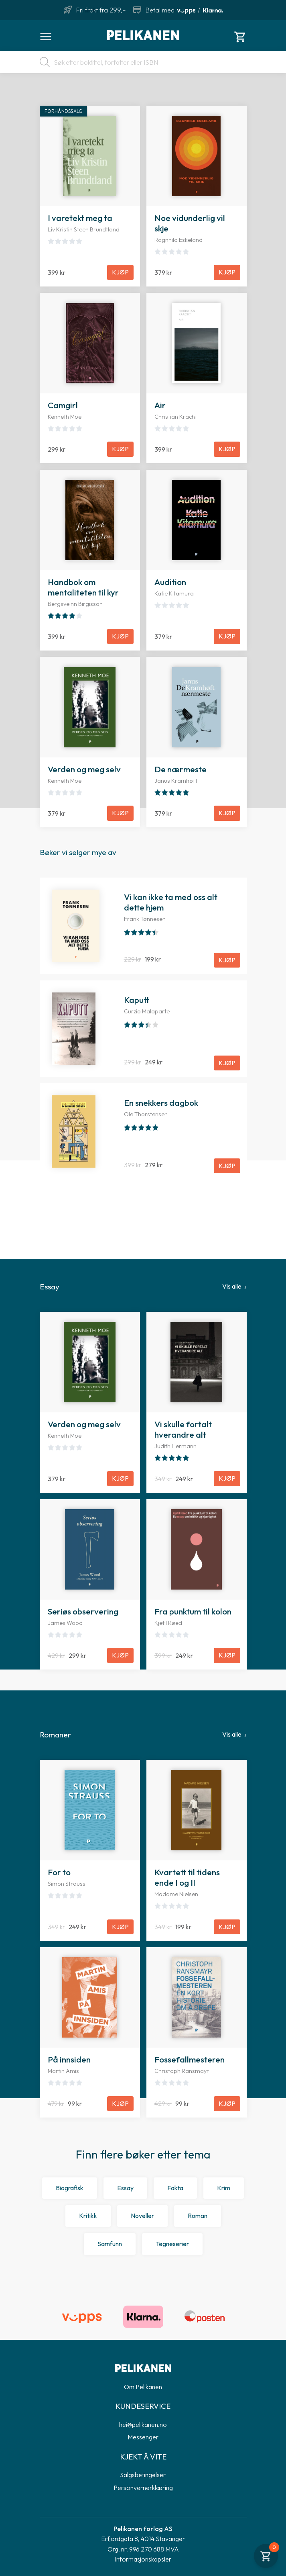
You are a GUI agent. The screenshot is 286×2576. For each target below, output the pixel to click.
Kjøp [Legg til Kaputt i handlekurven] (227, 1063)
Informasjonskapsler (143, 2559)
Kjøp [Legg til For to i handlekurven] (120, 1927)
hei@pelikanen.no (143, 2424)
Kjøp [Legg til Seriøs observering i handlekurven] (120, 1655)
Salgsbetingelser (143, 2475)
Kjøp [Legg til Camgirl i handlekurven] (120, 449)
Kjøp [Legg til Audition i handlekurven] (227, 636)
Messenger (143, 2437)
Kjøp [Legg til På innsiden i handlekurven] (120, 2103)
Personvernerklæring (143, 2488)
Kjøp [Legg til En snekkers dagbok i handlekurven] (227, 1166)
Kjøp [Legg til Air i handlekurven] (227, 449)
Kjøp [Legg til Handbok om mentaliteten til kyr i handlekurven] (120, 636)
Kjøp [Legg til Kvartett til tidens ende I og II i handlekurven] (227, 1927)
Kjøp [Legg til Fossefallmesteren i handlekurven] (227, 2103)
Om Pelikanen (143, 2387)
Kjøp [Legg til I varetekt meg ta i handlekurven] (120, 272)
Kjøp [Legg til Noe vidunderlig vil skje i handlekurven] (227, 272)
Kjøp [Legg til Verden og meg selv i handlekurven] (120, 813)
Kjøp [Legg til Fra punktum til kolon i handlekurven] (227, 1655)
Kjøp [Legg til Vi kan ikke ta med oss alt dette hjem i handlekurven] (227, 960)
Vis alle (231, 1286)
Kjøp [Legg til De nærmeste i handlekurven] (227, 813)
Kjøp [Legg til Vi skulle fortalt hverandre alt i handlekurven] (227, 1478)
